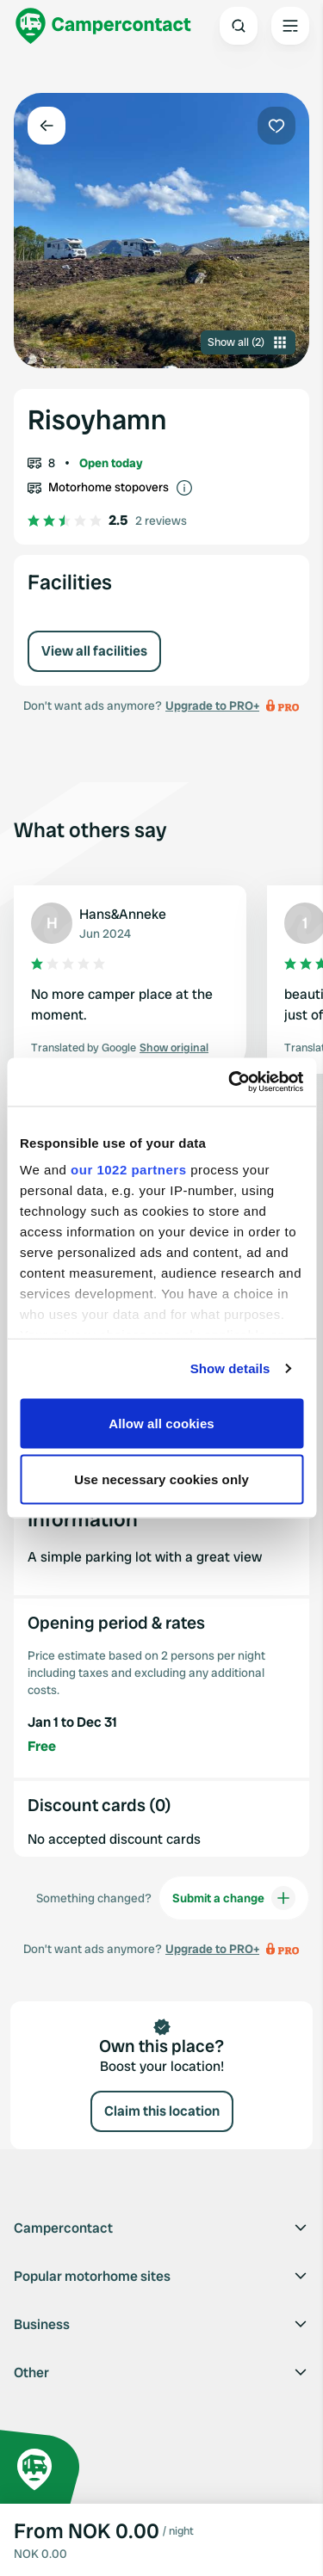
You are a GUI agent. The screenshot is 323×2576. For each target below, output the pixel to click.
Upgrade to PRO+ (212, 705)
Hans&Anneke (122, 914)
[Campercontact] (103, 26)
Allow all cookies (161, 1422)
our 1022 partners (128, 1169)
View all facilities (94, 651)
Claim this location (162, 2111)
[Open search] (239, 26)
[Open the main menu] (290, 26)
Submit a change (233, 1898)
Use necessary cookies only (161, 1479)
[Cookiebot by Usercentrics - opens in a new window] (230, 1082)
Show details (230, 1368)
